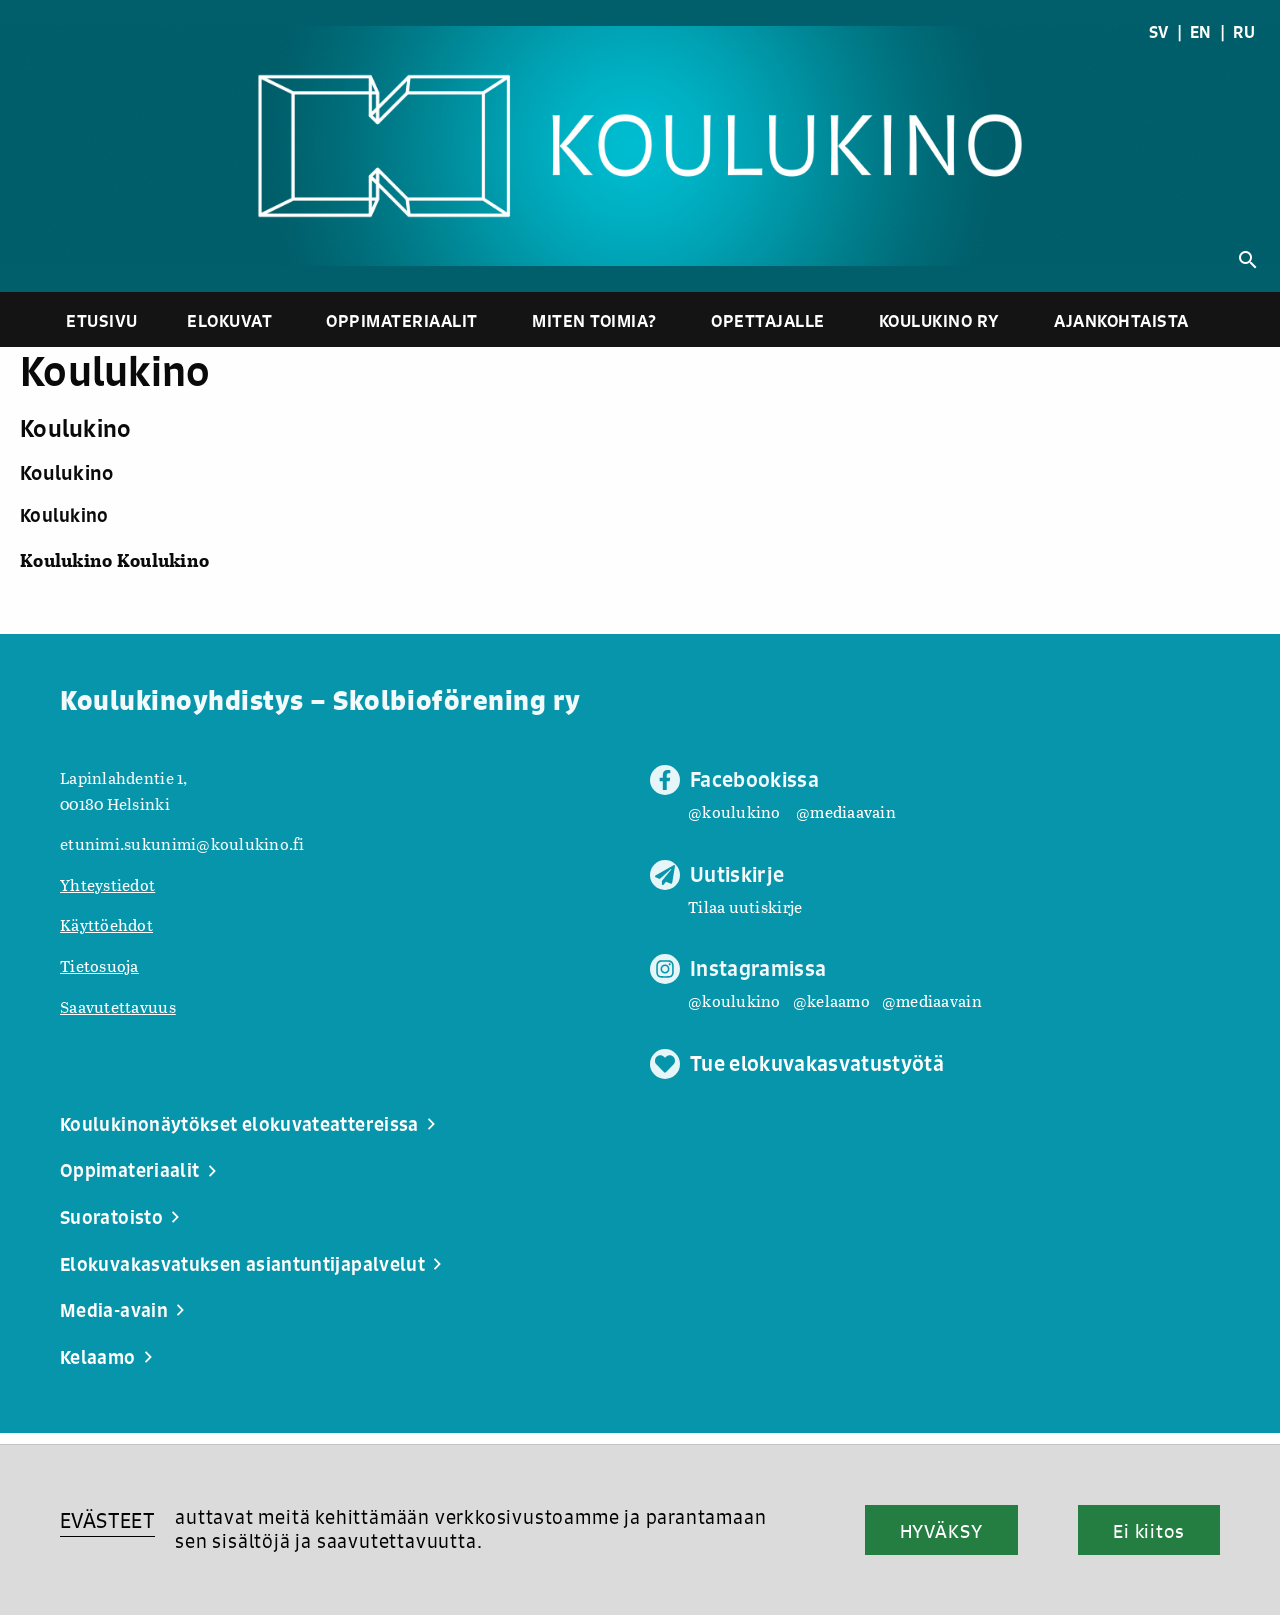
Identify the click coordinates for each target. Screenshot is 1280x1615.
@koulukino (734, 811)
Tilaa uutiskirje (745, 906)
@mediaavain (846, 811)
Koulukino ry (939, 320)
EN (1201, 32)
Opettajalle (768, 320)
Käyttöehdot (106, 924)
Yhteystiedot (107, 884)
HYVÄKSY (941, 1531)
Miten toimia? (594, 320)
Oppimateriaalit (402, 320)
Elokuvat (229, 320)
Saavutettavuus (118, 1006)
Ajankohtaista (1121, 320)
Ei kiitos (1149, 1531)
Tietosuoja (99, 965)
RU (1244, 32)
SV (1159, 32)
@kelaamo (831, 1000)
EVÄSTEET (107, 1520)
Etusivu (102, 320)
